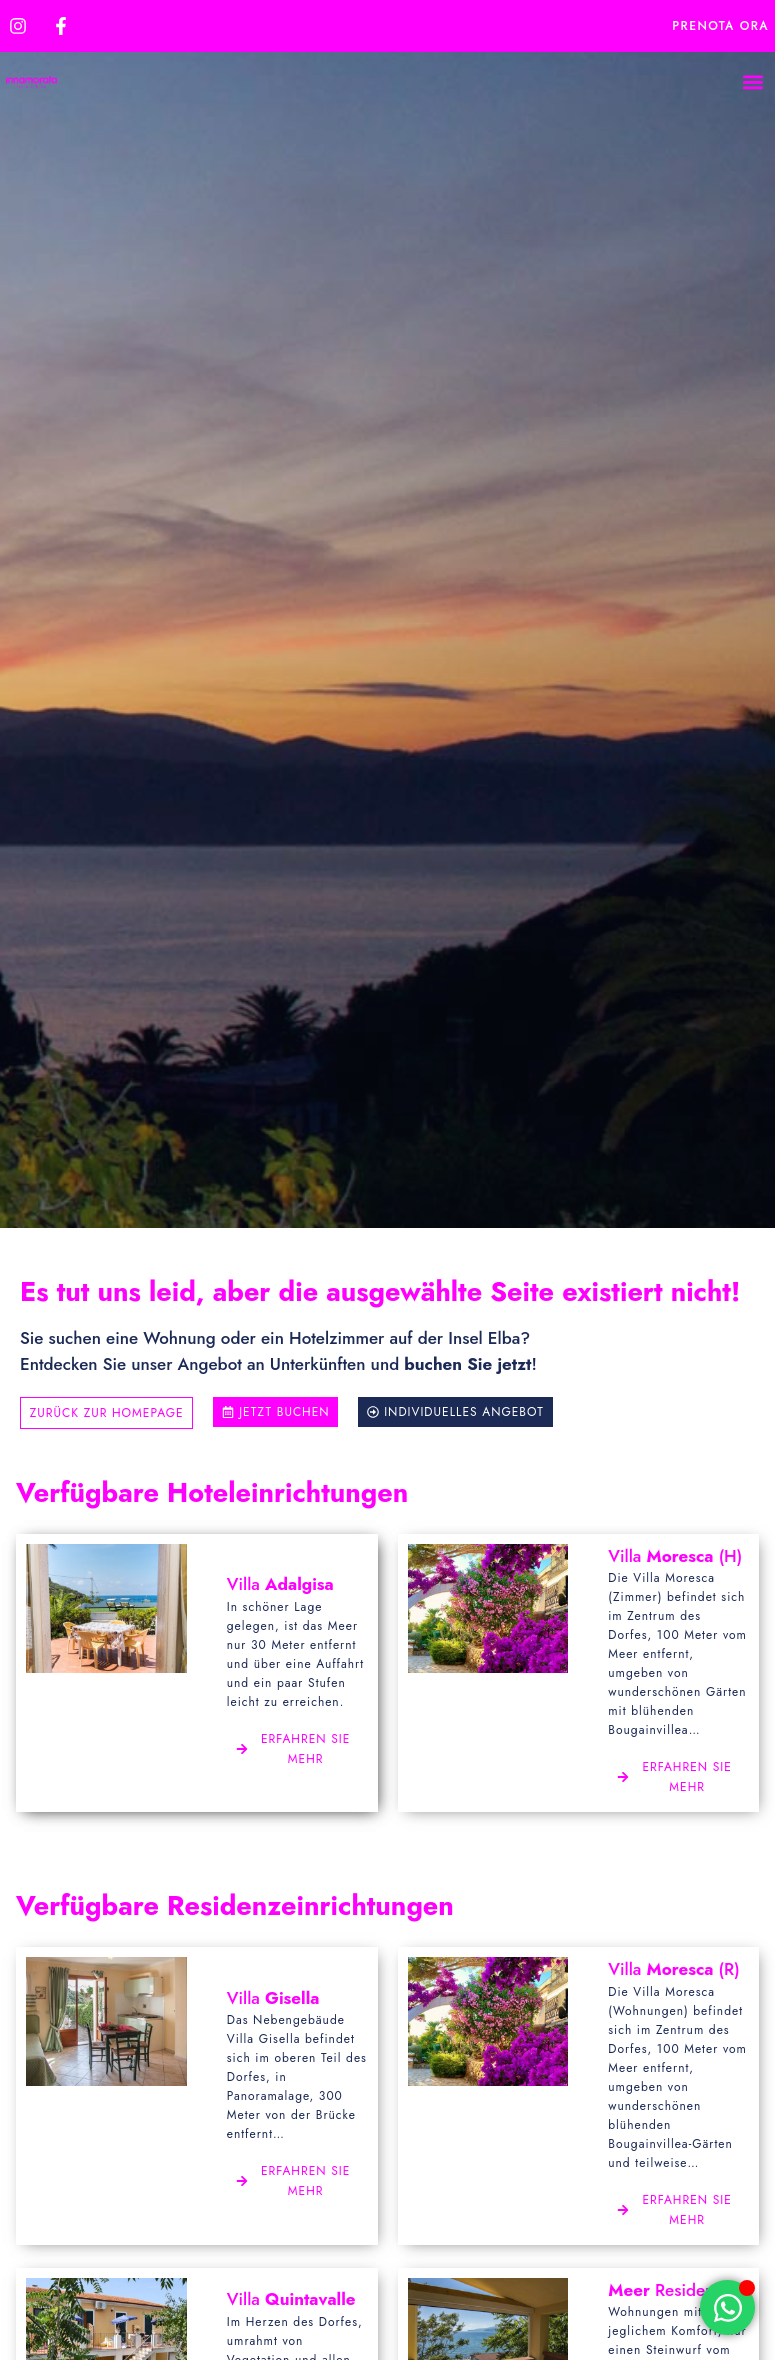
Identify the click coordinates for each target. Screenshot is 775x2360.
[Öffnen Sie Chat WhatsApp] (727, 2307)
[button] (752, 82)
